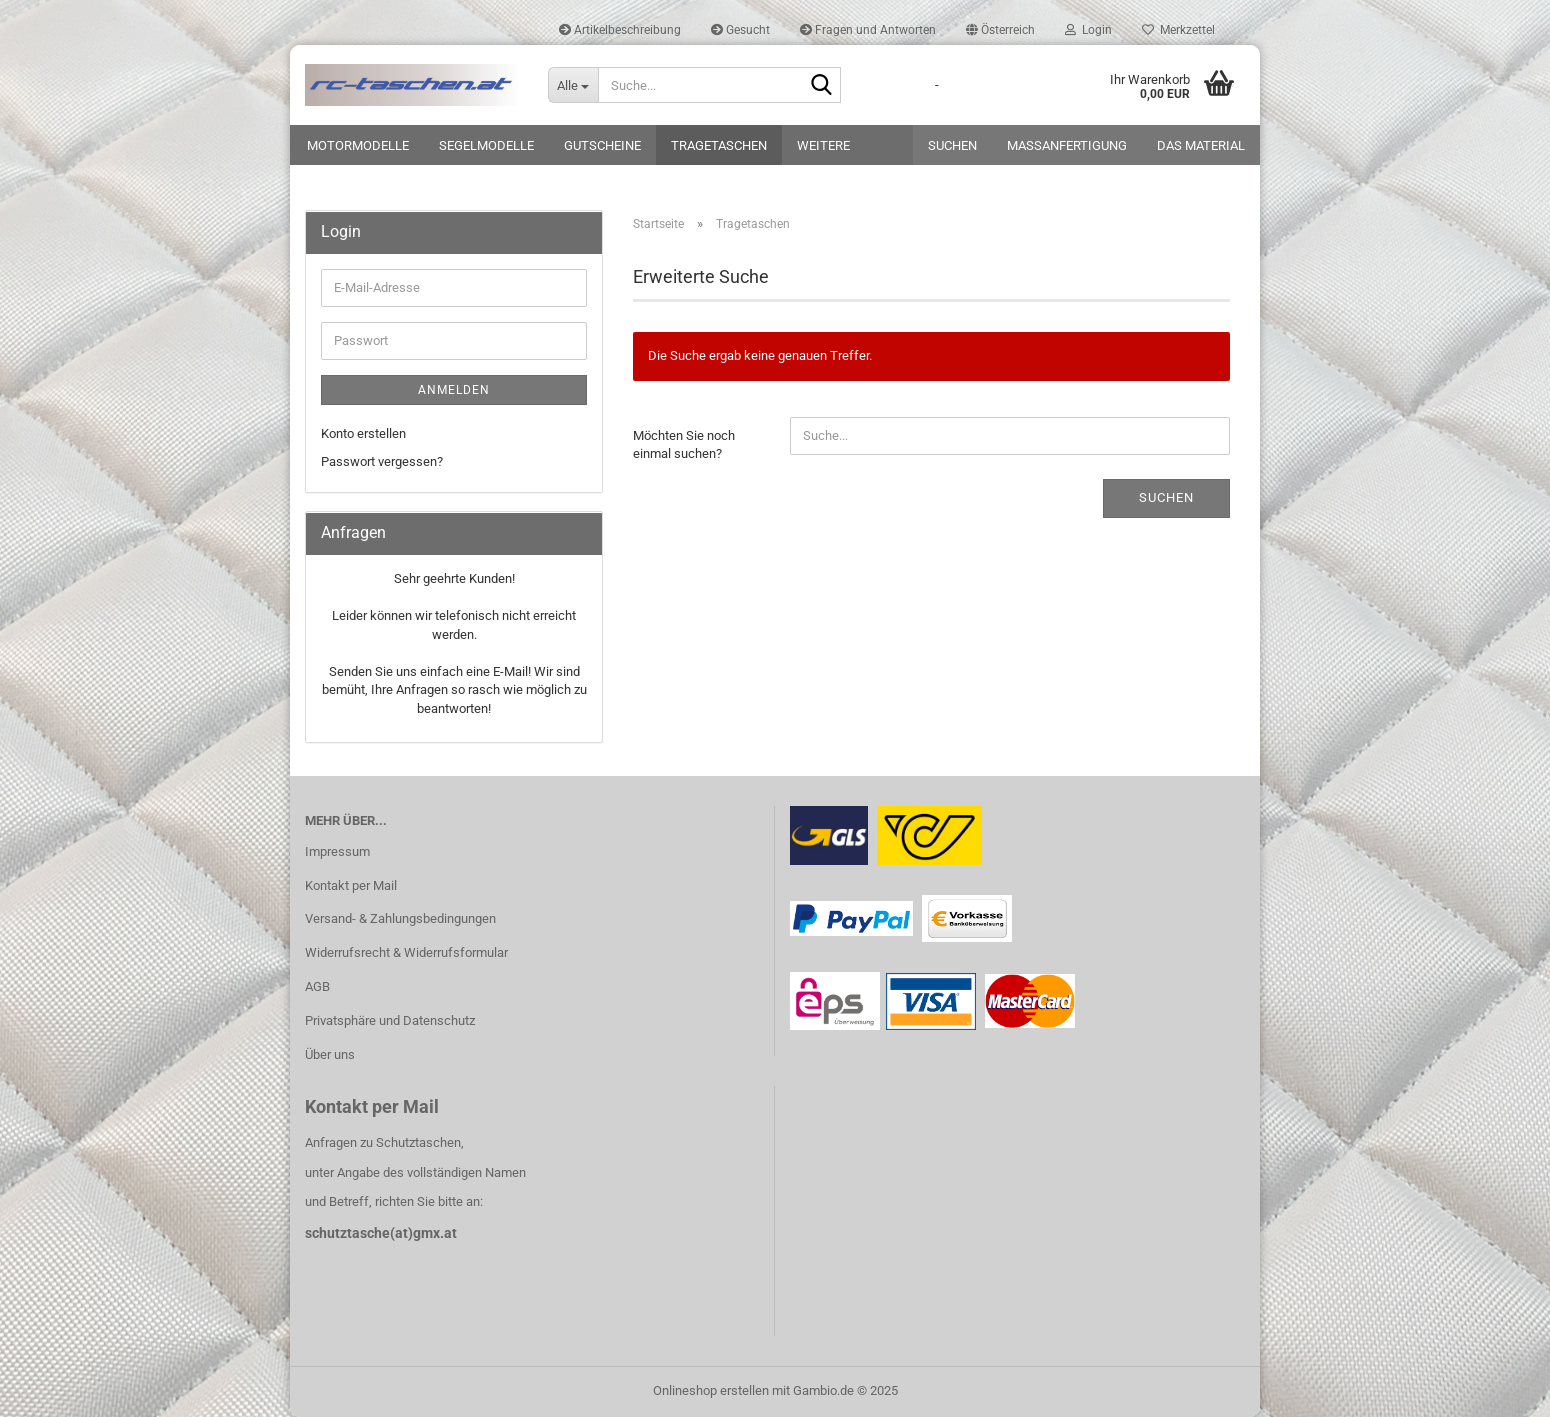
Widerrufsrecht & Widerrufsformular (406, 952)
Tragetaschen (719, 145)
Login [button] (1088, 30)
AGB (317, 986)
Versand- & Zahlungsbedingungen (400, 918)
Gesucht (740, 30)
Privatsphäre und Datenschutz (390, 1020)
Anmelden (454, 390)
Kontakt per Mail (351, 885)
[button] (1000, 30)
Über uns (330, 1054)
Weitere (823, 145)
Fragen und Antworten (868, 30)
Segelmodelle (486, 145)
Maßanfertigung (1067, 145)
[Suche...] (573, 85)
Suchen (952, 145)
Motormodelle (358, 145)
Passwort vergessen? (382, 461)
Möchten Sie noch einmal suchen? (684, 445)
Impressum (337, 851)
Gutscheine (602, 145)
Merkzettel (1178, 30)
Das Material (1201, 145)
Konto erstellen (363, 433)
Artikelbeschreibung (620, 30)
